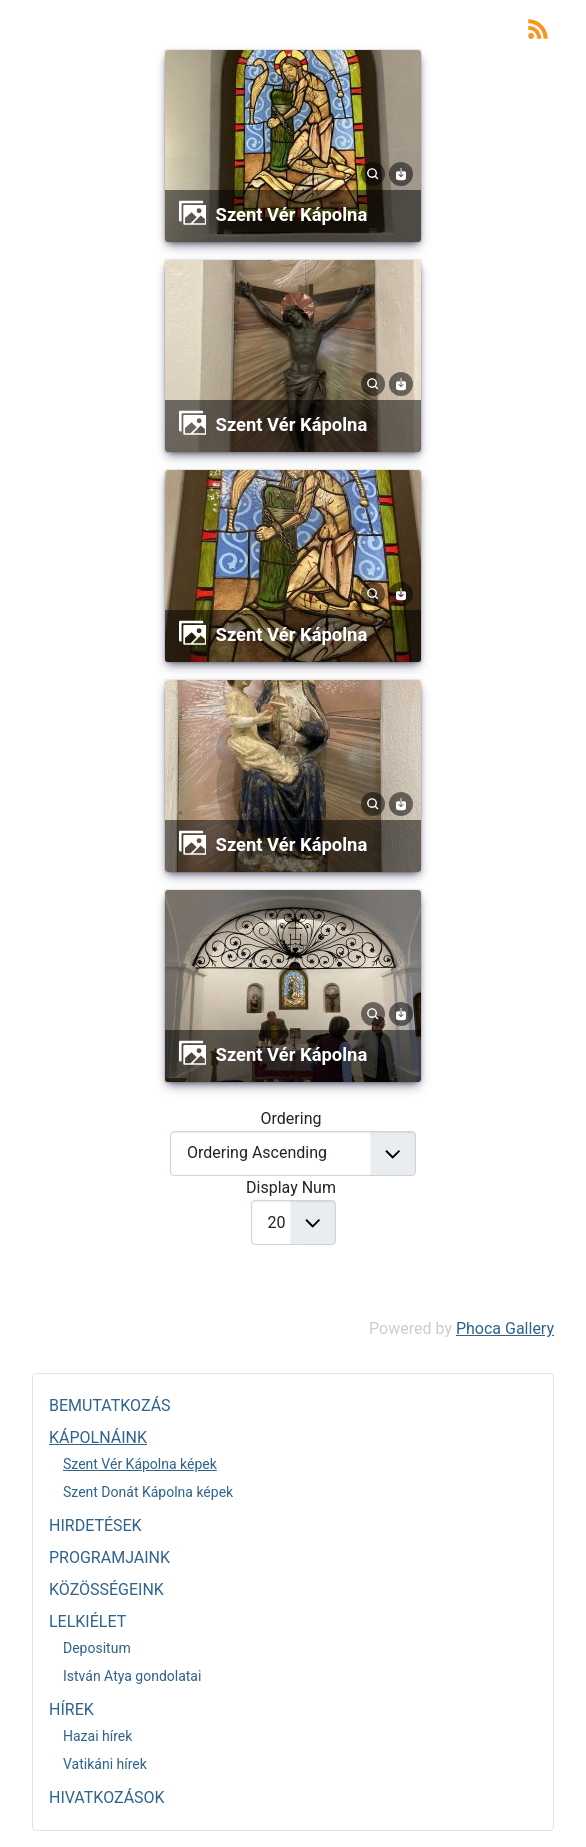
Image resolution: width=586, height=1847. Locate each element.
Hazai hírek (97, 1736)
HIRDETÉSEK (95, 1525)
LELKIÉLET (87, 1621)
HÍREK (71, 1709)
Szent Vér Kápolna (292, 214)
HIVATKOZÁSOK (107, 1797)
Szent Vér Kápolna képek (140, 1464)
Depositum (97, 1648)
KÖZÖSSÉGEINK (106, 1589)
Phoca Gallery (505, 1328)
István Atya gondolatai (132, 1676)
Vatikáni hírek (105, 1764)
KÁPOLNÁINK (98, 1437)
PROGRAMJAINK (109, 1557)
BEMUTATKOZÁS (110, 1405)
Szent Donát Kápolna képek (148, 1492)
